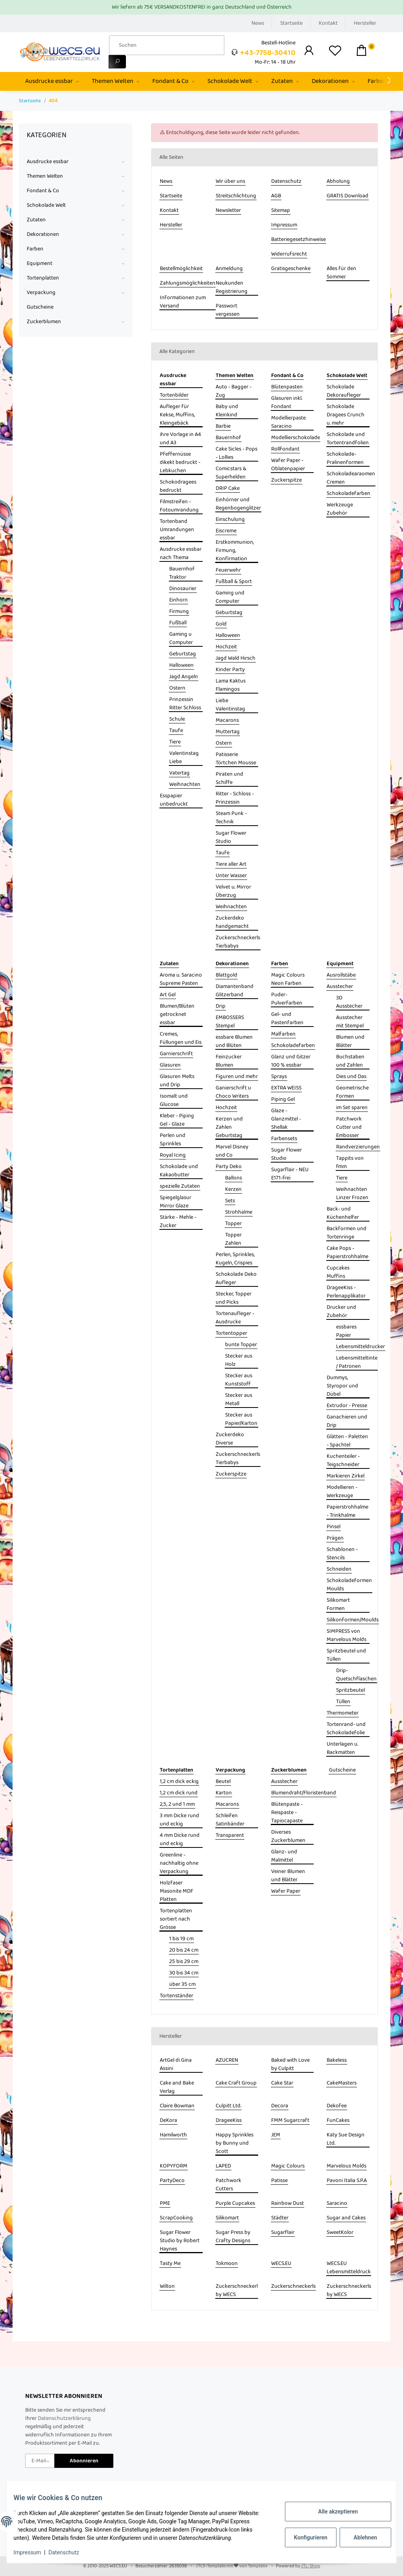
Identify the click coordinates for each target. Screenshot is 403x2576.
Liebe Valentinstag (230, 705)
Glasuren (170, 1065)
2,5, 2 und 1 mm (177, 1804)
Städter (279, 2218)
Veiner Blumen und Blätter (288, 1876)
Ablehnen (359, 2537)
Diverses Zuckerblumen (288, 1836)
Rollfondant (285, 449)
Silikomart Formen (338, 1604)
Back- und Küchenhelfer (343, 1213)
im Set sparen (352, 1108)
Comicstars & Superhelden (231, 473)
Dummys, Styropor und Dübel (342, 1386)
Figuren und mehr (237, 1077)
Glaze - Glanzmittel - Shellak (286, 1119)
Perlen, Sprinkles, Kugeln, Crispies (235, 1259)
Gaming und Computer (230, 597)
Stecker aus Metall (238, 1399)
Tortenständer (176, 1996)
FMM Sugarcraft (290, 2120)
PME (165, 2203)
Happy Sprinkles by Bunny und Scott (234, 2143)
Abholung (338, 181)
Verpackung (41, 293)
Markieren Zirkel (345, 1476)
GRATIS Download (347, 196)
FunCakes (338, 2120)
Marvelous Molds (346, 2166)
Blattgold (226, 975)
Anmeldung (229, 269)
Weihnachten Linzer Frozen (352, 1193)
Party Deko (229, 1167)
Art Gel (168, 995)
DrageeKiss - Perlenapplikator (346, 1292)
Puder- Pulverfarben (286, 999)
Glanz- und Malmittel (284, 1856)
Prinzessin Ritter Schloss (185, 704)
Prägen (335, 1538)
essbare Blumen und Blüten (234, 1041)
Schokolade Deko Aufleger (236, 1278)
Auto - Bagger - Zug (233, 391)
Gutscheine (342, 1770)
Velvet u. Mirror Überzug (233, 891)
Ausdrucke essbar (47, 162)
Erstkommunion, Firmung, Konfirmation (235, 550)
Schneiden (339, 1569)
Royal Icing (173, 1155)
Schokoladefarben (348, 493)
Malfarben (283, 1034)
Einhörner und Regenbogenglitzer (238, 504)
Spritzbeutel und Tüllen (346, 1655)
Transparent (230, 1835)
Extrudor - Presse (347, 1406)
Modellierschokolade (295, 438)
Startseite (291, 23)
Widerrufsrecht (289, 254)
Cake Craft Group (236, 2083)
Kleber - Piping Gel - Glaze (177, 1120)
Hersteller (365, 23)
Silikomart (227, 2218)
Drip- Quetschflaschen (356, 1675)
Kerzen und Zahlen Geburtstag (229, 1127)
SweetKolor (340, 2232)
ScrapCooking (176, 2218)
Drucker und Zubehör (341, 1311)
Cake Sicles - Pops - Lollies (236, 453)
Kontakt (328, 23)
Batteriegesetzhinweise (298, 240)
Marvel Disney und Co (232, 1151)
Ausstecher (340, 987)
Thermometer (343, 1713)
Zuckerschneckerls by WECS (349, 2290)
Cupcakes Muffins (338, 1272)
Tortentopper (231, 1333)
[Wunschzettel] (335, 52)
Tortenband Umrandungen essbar (177, 529)
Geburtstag (182, 654)
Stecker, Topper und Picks (233, 1298)
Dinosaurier (182, 589)
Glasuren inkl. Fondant (286, 402)
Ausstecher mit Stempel (350, 1022)
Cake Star (282, 2083)
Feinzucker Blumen (229, 1061)
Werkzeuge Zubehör (340, 509)
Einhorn (178, 600)
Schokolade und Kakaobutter (179, 1171)
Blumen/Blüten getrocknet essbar (177, 1014)
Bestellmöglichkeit (181, 269)
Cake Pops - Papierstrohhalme (347, 1252)
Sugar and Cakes (346, 2218)
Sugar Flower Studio (231, 837)
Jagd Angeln (183, 677)
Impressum (284, 225)
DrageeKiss (229, 2120)
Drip (221, 1006)
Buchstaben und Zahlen (350, 1061)
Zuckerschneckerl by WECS (237, 2290)
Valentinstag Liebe (184, 757)
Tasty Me (170, 2264)
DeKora (168, 2120)
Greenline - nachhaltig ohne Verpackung (179, 1863)
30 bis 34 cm (183, 1973)
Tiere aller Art (231, 864)
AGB (276, 196)
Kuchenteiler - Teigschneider (343, 1460)
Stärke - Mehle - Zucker (178, 1221)
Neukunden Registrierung (232, 287)
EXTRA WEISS (286, 1088)
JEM (275, 2135)
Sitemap (280, 210)
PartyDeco (172, 2181)
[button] (309, 52)
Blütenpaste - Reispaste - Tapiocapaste (287, 1812)
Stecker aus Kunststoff (238, 1380)
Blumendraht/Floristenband (303, 1793)
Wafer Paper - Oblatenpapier (288, 464)
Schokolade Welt (46, 205)
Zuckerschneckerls (293, 2286)
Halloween (181, 665)
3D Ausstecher (349, 1002)
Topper (233, 1224)
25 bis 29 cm (183, 1962)
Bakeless (337, 2060)
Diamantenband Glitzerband (234, 991)
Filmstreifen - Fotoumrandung (179, 506)
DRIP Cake (228, 488)
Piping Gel (283, 1099)
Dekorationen (43, 234)
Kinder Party (230, 670)
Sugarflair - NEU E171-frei (290, 1174)
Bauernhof (228, 438)
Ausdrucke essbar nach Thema (181, 553)
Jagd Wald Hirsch (235, 658)
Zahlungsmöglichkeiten (187, 283)
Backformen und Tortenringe (346, 1233)
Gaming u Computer (181, 638)
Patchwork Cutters (228, 2185)
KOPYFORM (173, 2166)
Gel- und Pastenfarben (287, 1018)
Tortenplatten (43, 278)
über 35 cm (182, 1984)
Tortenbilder (174, 395)
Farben (35, 249)
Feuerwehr (228, 570)
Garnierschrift (176, 1054)
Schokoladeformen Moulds (349, 1585)
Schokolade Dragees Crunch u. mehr (345, 415)
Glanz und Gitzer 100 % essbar (291, 1061)
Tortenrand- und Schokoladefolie (346, 1728)
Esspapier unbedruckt (174, 800)
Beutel (223, 1781)
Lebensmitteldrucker (360, 1347)
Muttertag (228, 732)
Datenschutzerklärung (64, 2418)
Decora (279, 2106)
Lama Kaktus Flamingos (231, 685)
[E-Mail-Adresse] (40, 2461)
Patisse (279, 2181)
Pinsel (333, 1527)
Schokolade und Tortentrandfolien (348, 439)
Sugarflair (282, 2232)
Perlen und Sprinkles (172, 1140)
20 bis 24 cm (183, 1950)
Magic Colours (288, 2166)
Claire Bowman (177, 2106)
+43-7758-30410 (268, 53)
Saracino (337, 2203)
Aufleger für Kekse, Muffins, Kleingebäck (177, 415)
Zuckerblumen (44, 322)
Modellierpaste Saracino (288, 422)
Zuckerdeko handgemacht (232, 922)
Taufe (176, 731)
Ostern (177, 688)
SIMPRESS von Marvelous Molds (346, 1635)
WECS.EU (281, 2264)
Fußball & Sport (234, 582)
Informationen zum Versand (183, 302)
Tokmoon (227, 2264)
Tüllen (343, 1702)
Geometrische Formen (352, 1092)
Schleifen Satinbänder (230, 1820)
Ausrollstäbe (341, 975)
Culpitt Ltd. (228, 2106)
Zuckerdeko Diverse (230, 1439)
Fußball (178, 623)
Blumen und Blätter (350, 1041)
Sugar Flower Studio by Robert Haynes (180, 2240)
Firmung (179, 611)
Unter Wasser (231, 876)
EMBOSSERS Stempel (230, 1022)
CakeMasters (342, 2083)
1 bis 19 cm (181, 1939)
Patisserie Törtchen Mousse (236, 759)
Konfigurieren (305, 2537)
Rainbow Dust (287, 2203)
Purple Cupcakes (235, 2203)
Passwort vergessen (228, 310)
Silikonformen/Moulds (353, 1620)
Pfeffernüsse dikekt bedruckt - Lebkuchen (180, 462)
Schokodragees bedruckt (178, 486)
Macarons (227, 720)
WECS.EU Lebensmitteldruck (349, 2268)
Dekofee (337, 2106)
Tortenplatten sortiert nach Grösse (176, 1919)
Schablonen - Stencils (342, 1554)
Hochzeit (226, 647)
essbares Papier (346, 1331)
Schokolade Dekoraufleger (344, 391)
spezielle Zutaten (180, 1186)
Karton (224, 1793)
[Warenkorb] (361, 52)
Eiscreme (226, 531)
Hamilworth (173, 2135)
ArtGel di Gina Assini (176, 2064)
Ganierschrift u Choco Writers (233, 1092)
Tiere (175, 742)
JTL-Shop (310, 2566)
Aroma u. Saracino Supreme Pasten (181, 979)
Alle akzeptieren (332, 2511)
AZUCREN (227, 2060)
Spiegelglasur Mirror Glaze (175, 1202)
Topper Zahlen (233, 1239)
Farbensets (284, 1139)
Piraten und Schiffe (229, 778)
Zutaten (36, 220)
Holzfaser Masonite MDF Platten (176, 1891)
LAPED (223, 2166)
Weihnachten (184, 784)
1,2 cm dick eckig (179, 1781)
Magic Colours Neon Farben (288, 979)
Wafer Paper (285, 1891)
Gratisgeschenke (291, 269)
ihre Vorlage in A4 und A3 (180, 439)
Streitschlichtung (236, 196)
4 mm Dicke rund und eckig (180, 1839)
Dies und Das (351, 1077)
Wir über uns (230, 181)
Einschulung (230, 519)
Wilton (167, 2286)
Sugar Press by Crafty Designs (233, 2236)
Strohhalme (238, 1212)
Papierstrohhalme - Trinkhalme (347, 1511)
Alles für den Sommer (341, 273)
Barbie (223, 426)
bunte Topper (241, 1345)
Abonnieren (84, 2460)
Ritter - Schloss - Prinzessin (235, 798)
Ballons (233, 1178)
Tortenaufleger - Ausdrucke (235, 1318)
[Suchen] (166, 45)
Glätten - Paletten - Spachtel (347, 1441)
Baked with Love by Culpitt (290, 2064)
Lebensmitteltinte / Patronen (356, 1362)
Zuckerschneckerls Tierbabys (238, 942)
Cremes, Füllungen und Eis (181, 1038)
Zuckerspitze (286, 480)
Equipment (39, 263)
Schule (177, 719)
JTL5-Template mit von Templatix (231, 2566)
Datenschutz (286, 181)
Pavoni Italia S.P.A (347, 2181)
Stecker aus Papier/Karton (241, 1419)
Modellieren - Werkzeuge (342, 1491)
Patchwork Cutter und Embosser (349, 1127)
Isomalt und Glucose (174, 1100)
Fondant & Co (43, 191)
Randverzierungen (358, 1147)
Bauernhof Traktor (182, 573)
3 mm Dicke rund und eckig (179, 1820)
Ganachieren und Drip (347, 1421)
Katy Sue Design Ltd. (345, 2139)
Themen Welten (45, 176)
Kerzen (233, 1189)
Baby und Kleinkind (227, 411)
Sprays (279, 1077)
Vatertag (179, 773)
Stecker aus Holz (238, 1360)
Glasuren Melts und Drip (177, 1081)
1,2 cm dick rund (179, 1793)
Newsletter (228, 210)
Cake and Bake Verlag (177, 2087)
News (257, 23)
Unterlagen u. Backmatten (342, 1748)
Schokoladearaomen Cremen (351, 478)
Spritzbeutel (350, 1690)
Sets (230, 1201)
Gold (221, 624)
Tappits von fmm (350, 1162)
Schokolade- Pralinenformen (345, 458)
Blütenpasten (287, 387)
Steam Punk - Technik (231, 818)
